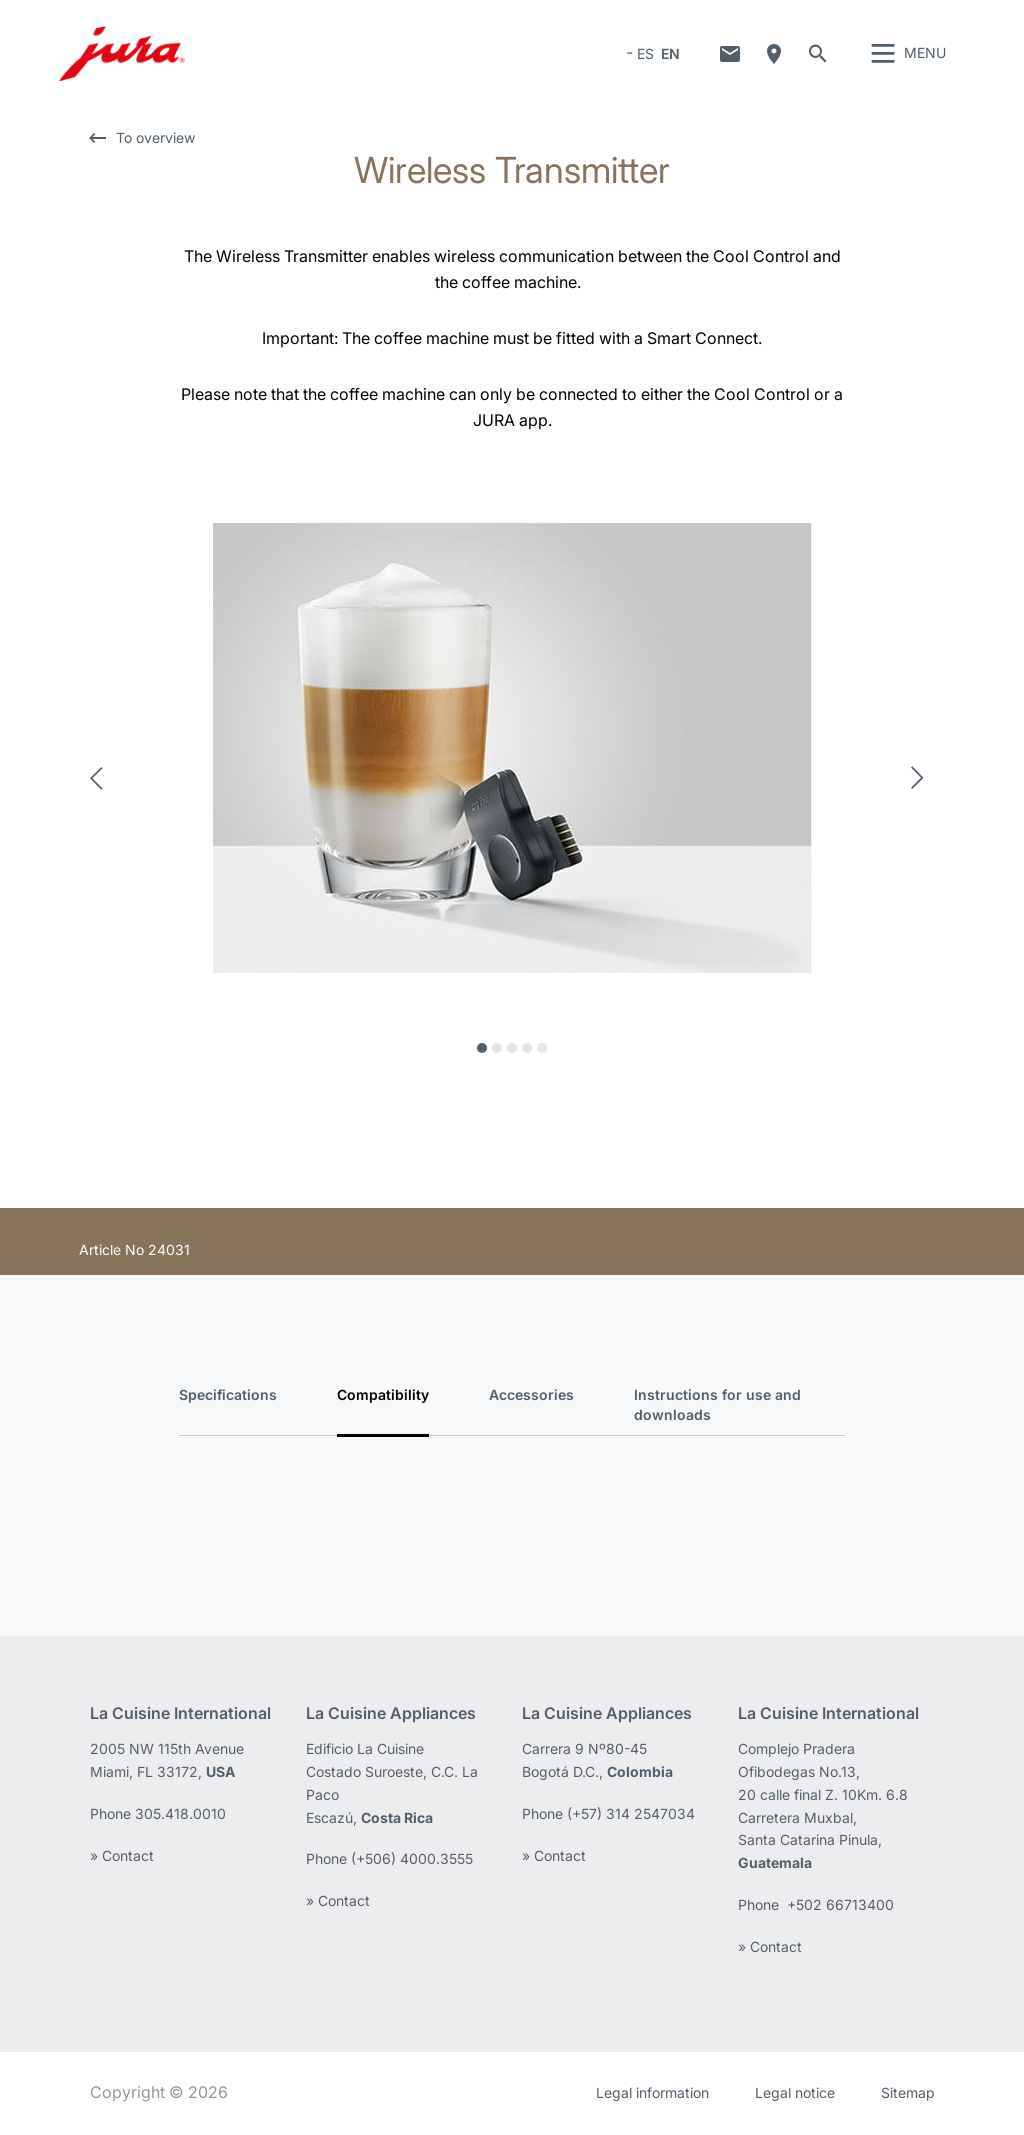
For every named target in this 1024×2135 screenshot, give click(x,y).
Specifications (228, 1397)
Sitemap (908, 2094)
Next (923, 781)
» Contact (122, 1857)
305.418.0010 (182, 1816)
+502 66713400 (840, 1907)
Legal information (652, 2094)
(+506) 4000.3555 (412, 1861)
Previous (102, 781)
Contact (730, 55)
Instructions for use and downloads (717, 1407)
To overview (155, 140)
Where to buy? (774, 55)
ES (645, 54)
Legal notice (795, 2094)
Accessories (531, 1397)
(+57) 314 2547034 (631, 1816)
